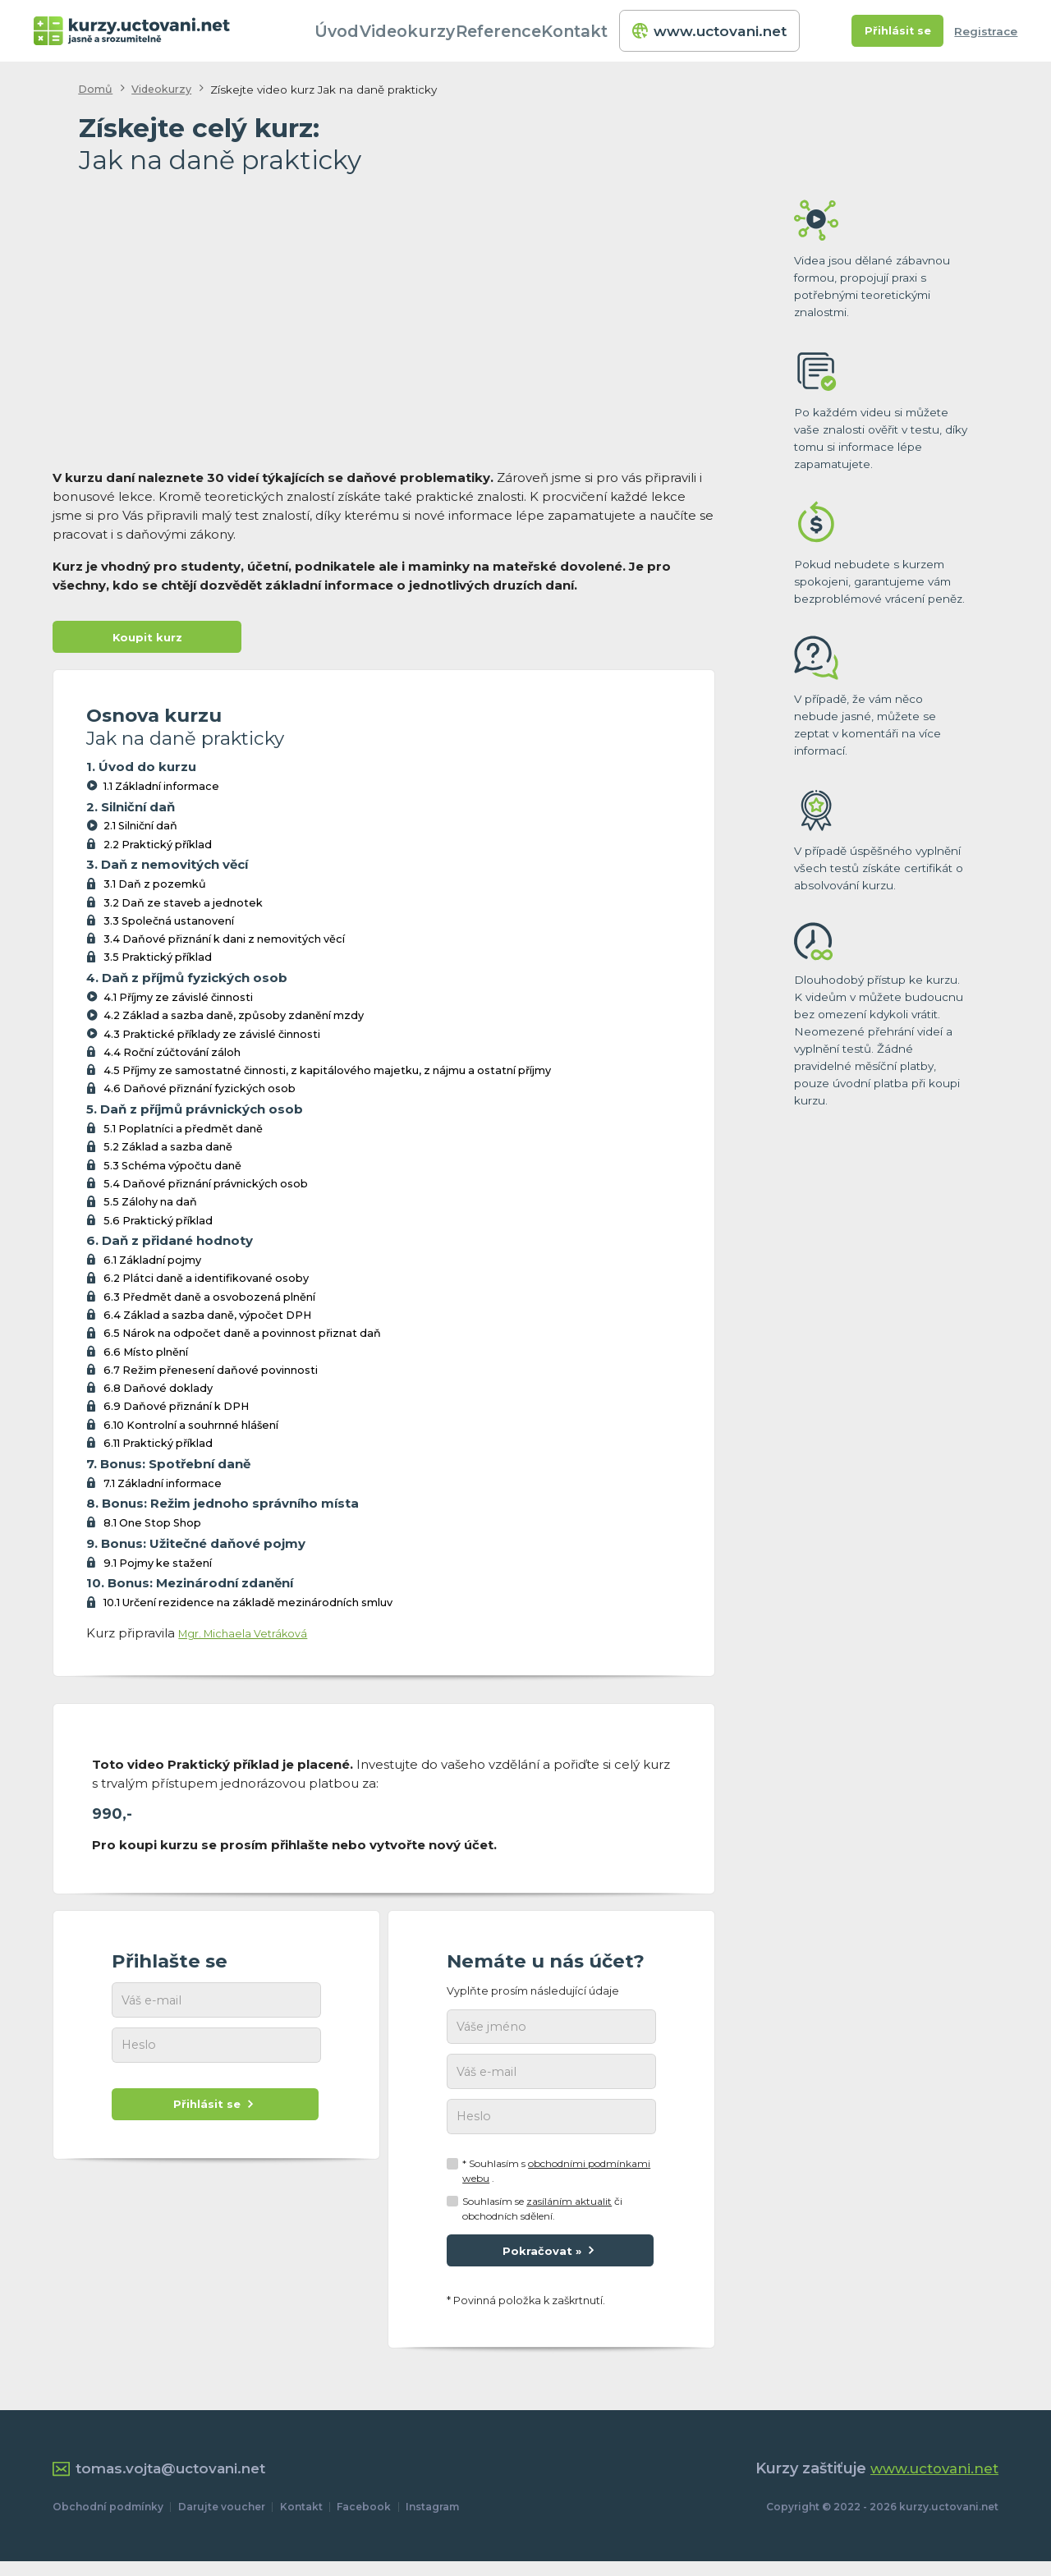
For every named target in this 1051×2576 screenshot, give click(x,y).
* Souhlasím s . (556, 2180)
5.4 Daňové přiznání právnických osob (205, 1187)
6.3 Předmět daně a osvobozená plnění (209, 1300)
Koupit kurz (147, 638)
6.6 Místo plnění (145, 1355)
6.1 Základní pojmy (152, 1263)
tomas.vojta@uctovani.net (165, 2482)
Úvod (362, 31)
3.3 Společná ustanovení (168, 924)
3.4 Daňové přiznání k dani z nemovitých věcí (224, 942)
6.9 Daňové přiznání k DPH (176, 1410)
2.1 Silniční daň (140, 830)
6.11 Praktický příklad (158, 1446)
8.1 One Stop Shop (152, 1526)
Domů (95, 89)
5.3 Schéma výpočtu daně (172, 1169)
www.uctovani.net (711, 31)
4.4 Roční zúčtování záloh (172, 1055)
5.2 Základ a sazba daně (167, 1151)
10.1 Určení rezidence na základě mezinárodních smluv (247, 1606)
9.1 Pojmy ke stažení (157, 1566)
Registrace (985, 31)
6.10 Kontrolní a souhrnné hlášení (190, 1428)
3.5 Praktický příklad (157, 961)
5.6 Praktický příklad (158, 1224)
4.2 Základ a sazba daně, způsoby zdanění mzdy (233, 1019)
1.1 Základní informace (161, 789)
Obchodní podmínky (108, 2521)
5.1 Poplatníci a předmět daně (183, 1132)
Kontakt (598, 31)
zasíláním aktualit (569, 2210)
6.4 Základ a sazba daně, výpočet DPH (207, 1318)
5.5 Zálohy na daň (150, 1206)
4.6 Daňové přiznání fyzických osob (199, 1092)
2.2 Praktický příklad (157, 848)
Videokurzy (434, 31)
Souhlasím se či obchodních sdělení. (542, 2217)
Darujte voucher (221, 2521)
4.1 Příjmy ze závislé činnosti (178, 1000)
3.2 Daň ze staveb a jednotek (183, 906)
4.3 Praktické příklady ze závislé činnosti (211, 1037)
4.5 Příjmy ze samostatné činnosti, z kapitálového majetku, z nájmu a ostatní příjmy (327, 1074)
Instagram (432, 2521)
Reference (521, 31)
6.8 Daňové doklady (158, 1391)
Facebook (364, 2521)
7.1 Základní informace (162, 1487)
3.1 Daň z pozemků (154, 888)
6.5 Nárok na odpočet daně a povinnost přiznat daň (242, 1337)
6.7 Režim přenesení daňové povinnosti (210, 1373)
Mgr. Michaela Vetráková (254, 1636)
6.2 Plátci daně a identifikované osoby (206, 1282)
